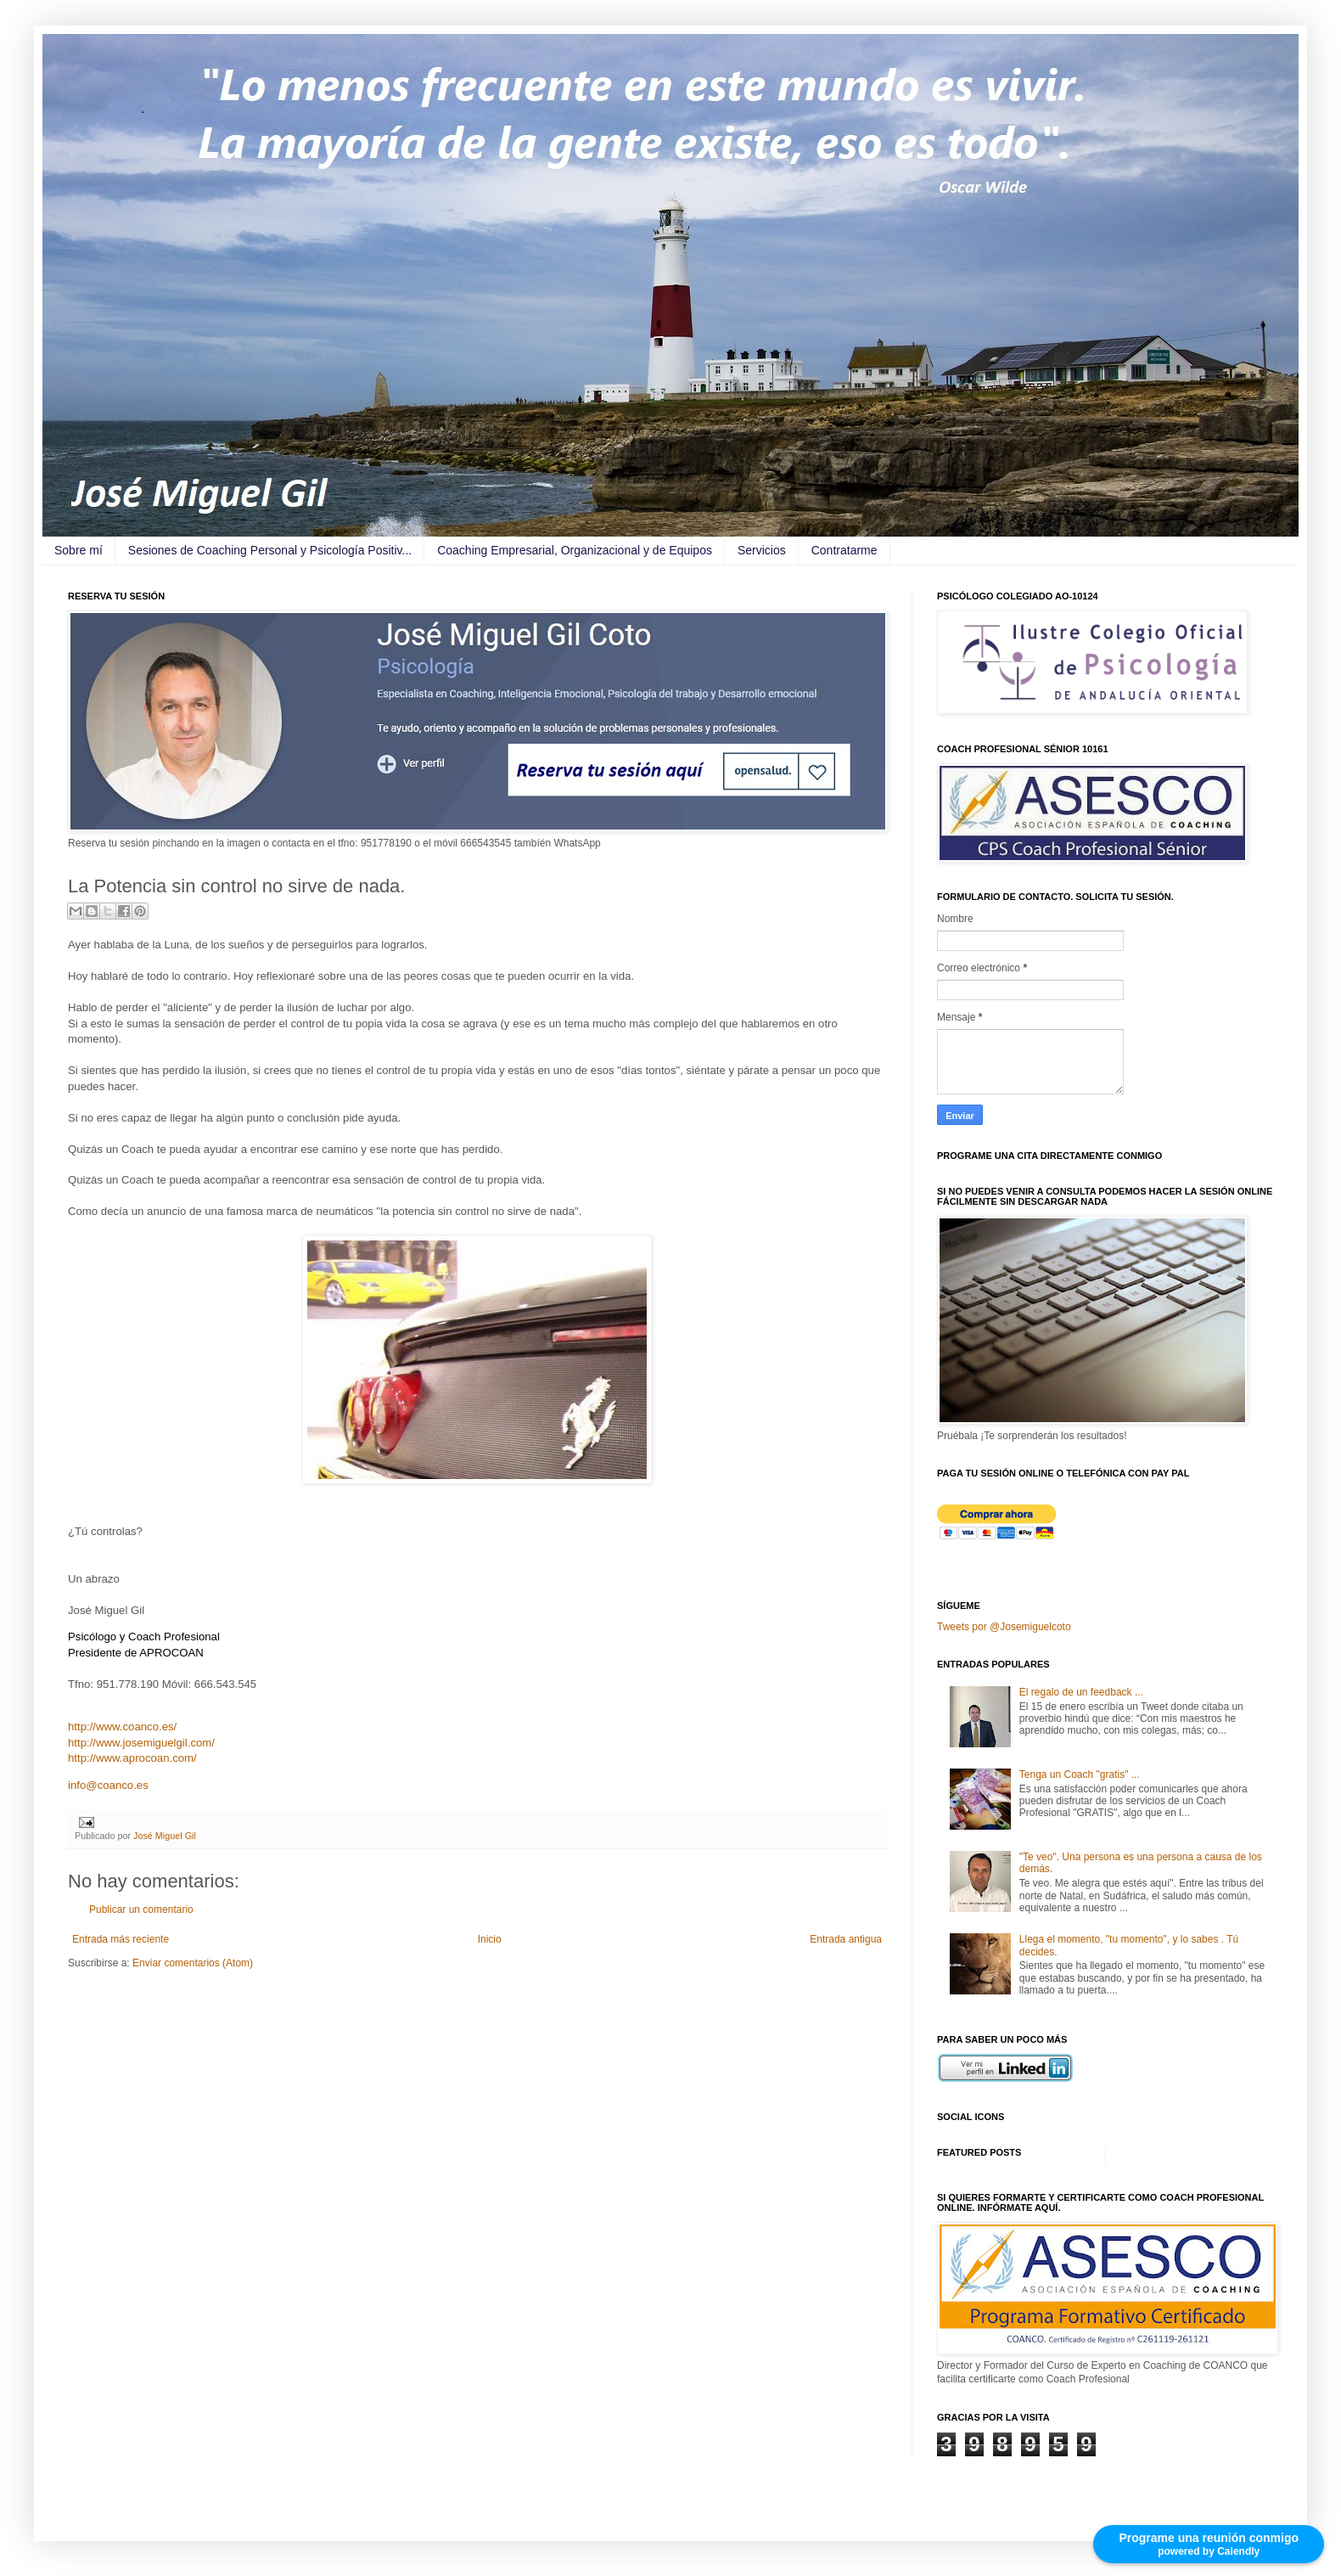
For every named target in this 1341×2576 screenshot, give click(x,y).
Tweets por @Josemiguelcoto (1004, 1627)
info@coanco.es (108, 1785)
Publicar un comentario (141, 1909)
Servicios (762, 550)
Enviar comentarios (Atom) (192, 1963)
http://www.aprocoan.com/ (132, 1758)
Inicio (490, 1939)
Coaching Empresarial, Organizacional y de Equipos (574, 550)
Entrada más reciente (120, 1939)
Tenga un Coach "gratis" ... (1079, 1774)
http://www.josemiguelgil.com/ (141, 1742)
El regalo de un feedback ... (1081, 1692)
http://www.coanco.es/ (122, 1726)
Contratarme (844, 550)
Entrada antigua (846, 1939)
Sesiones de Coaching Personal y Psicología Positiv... (270, 550)
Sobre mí (78, 550)
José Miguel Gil (164, 1836)
